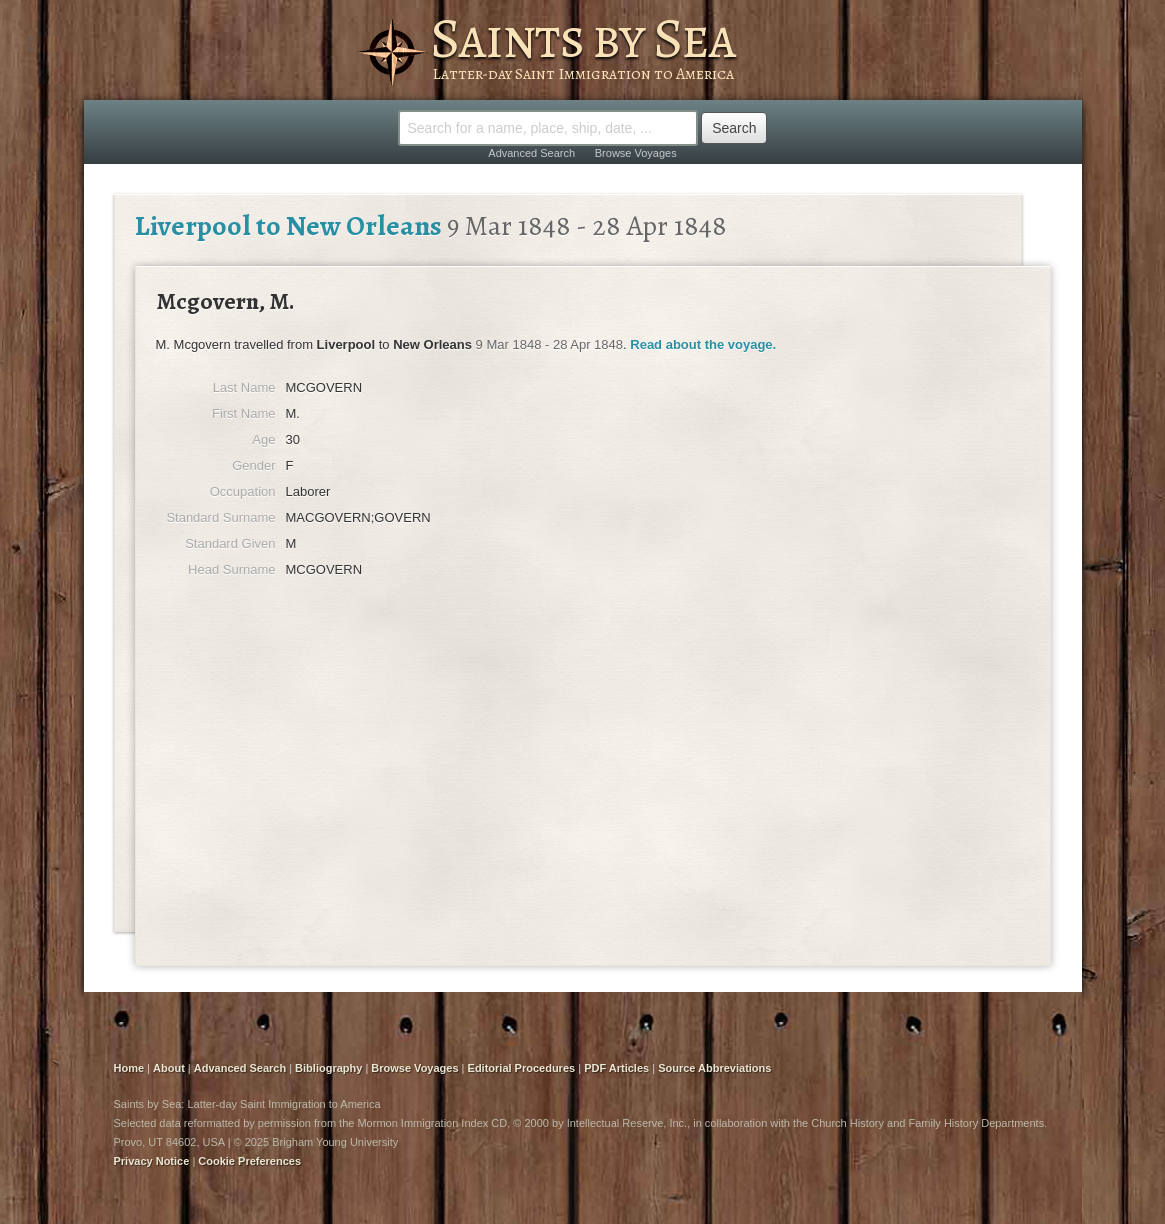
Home (129, 1068)
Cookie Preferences (249, 1161)
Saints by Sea (582, 38)
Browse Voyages (636, 153)
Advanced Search (531, 153)
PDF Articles (616, 1068)
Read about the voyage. (703, 344)
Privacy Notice (152, 1161)
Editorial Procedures (522, 1068)
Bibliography (328, 1068)
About (169, 1068)
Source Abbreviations (714, 1068)
